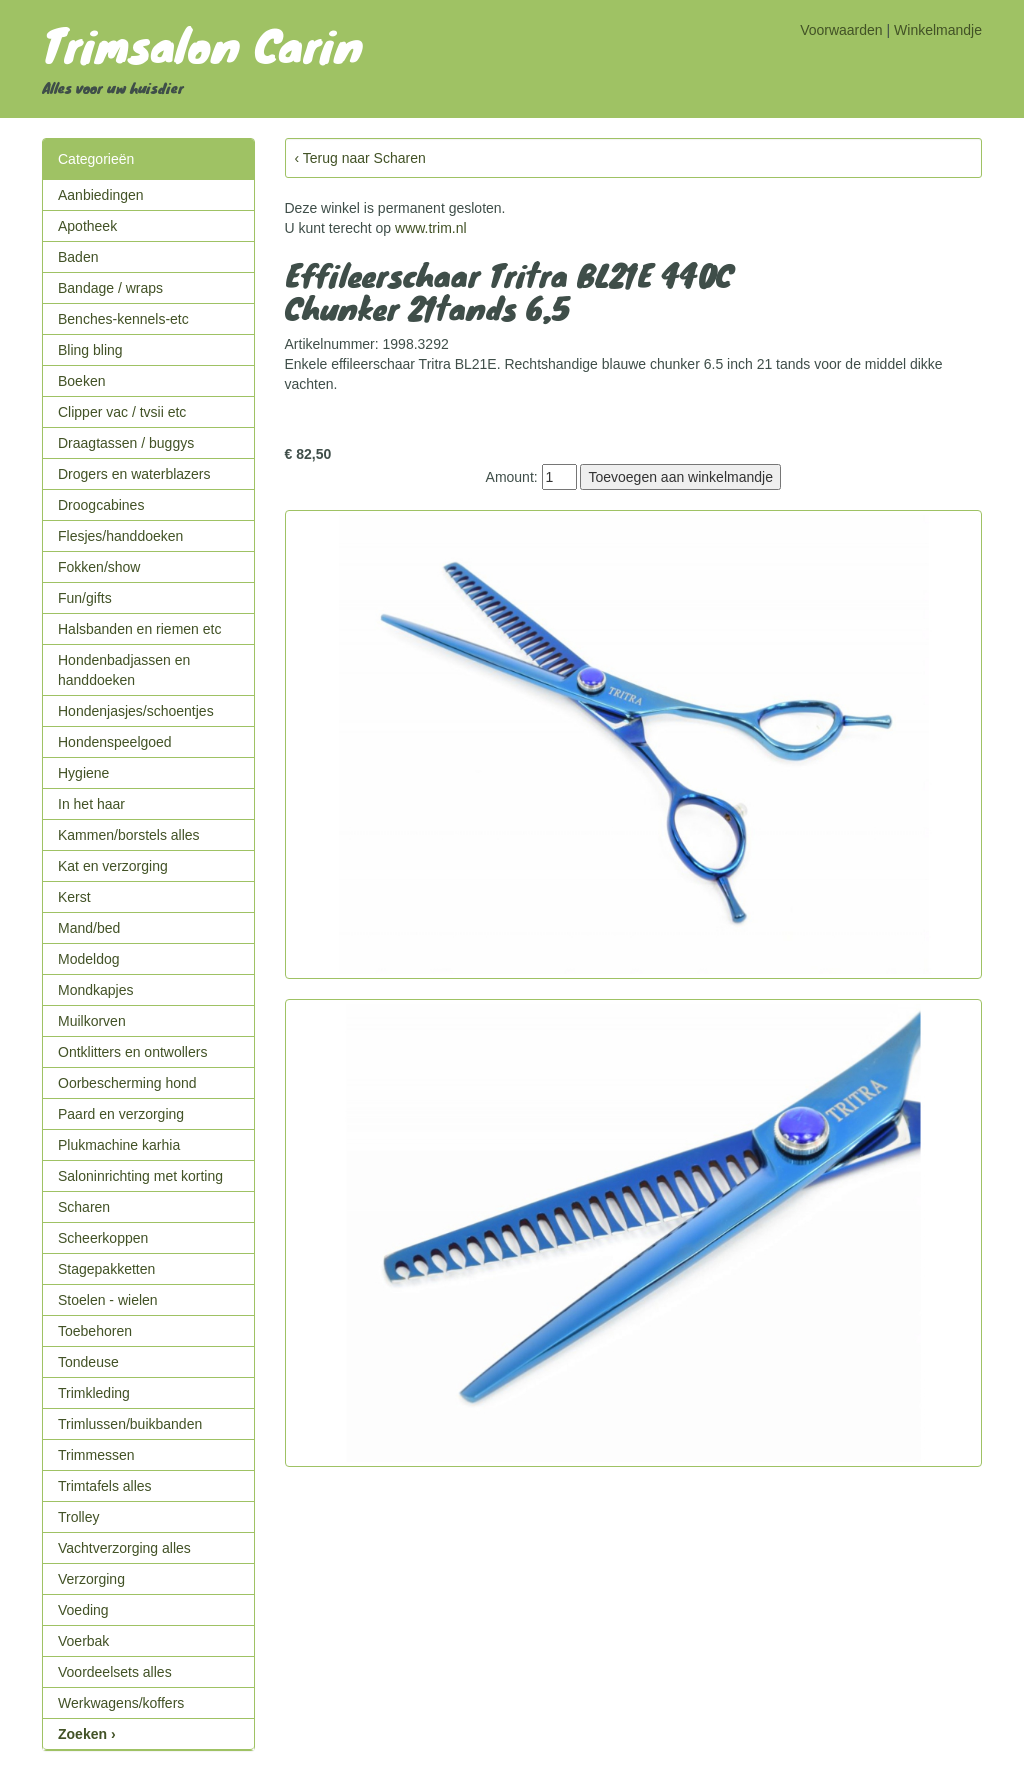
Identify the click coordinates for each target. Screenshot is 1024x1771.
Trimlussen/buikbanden (130, 1424)
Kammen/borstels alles (129, 835)
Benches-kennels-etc (123, 319)
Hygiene (83, 773)
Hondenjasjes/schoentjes (136, 711)
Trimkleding (94, 1393)
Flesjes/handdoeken (120, 536)
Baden (78, 257)
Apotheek (87, 226)
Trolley (79, 1517)
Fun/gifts (85, 598)
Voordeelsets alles (115, 1672)
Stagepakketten (106, 1269)
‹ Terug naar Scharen (360, 158)
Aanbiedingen (101, 195)
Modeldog (89, 959)
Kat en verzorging (113, 866)
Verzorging (91, 1579)
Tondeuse (88, 1362)
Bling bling (90, 350)
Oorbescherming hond (127, 1083)
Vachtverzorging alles (124, 1548)
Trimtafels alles (105, 1486)
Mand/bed (89, 928)
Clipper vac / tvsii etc (122, 412)
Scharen (84, 1207)
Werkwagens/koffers (121, 1703)
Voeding (83, 1610)
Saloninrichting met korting (140, 1176)
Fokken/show (99, 567)
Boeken (81, 381)
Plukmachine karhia (119, 1145)
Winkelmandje (938, 30)
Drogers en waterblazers (134, 474)
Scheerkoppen (103, 1238)
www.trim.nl (431, 228)
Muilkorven (92, 1021)
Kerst (74, 897)
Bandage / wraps (110, 288)
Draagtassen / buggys (126, 443)
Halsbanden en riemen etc (139, 629)
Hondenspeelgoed (115, 742)
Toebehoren (95, 1331)
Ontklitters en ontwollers (132, 1052)
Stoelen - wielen (108, 1300)
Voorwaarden (841, 30)
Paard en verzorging (121, 1114)
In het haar (91, 804)
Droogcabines (101, 505)
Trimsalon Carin (202, 44)
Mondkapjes (96, 990)
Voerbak (83, 1641)
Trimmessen (96, 1455)
